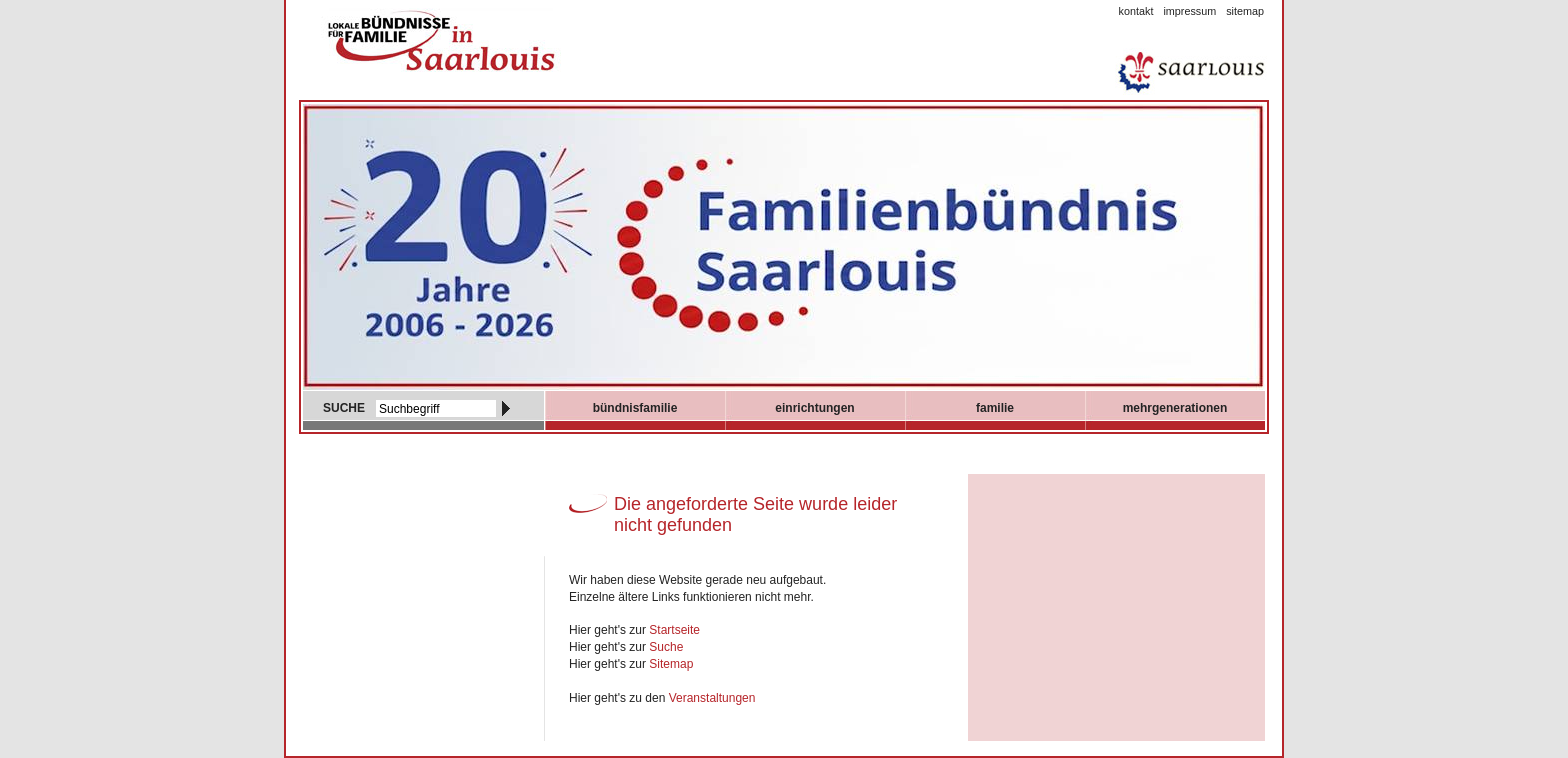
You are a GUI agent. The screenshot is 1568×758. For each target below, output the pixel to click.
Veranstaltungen (712, 698)
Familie (995, 408)
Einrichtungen (814, 408)
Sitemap (1245, 11)
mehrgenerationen (1175, 408)
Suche (666, 647)
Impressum (1189, 11)
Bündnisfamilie (635, 408)
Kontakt (1136, 11)
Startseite (674, 630)
